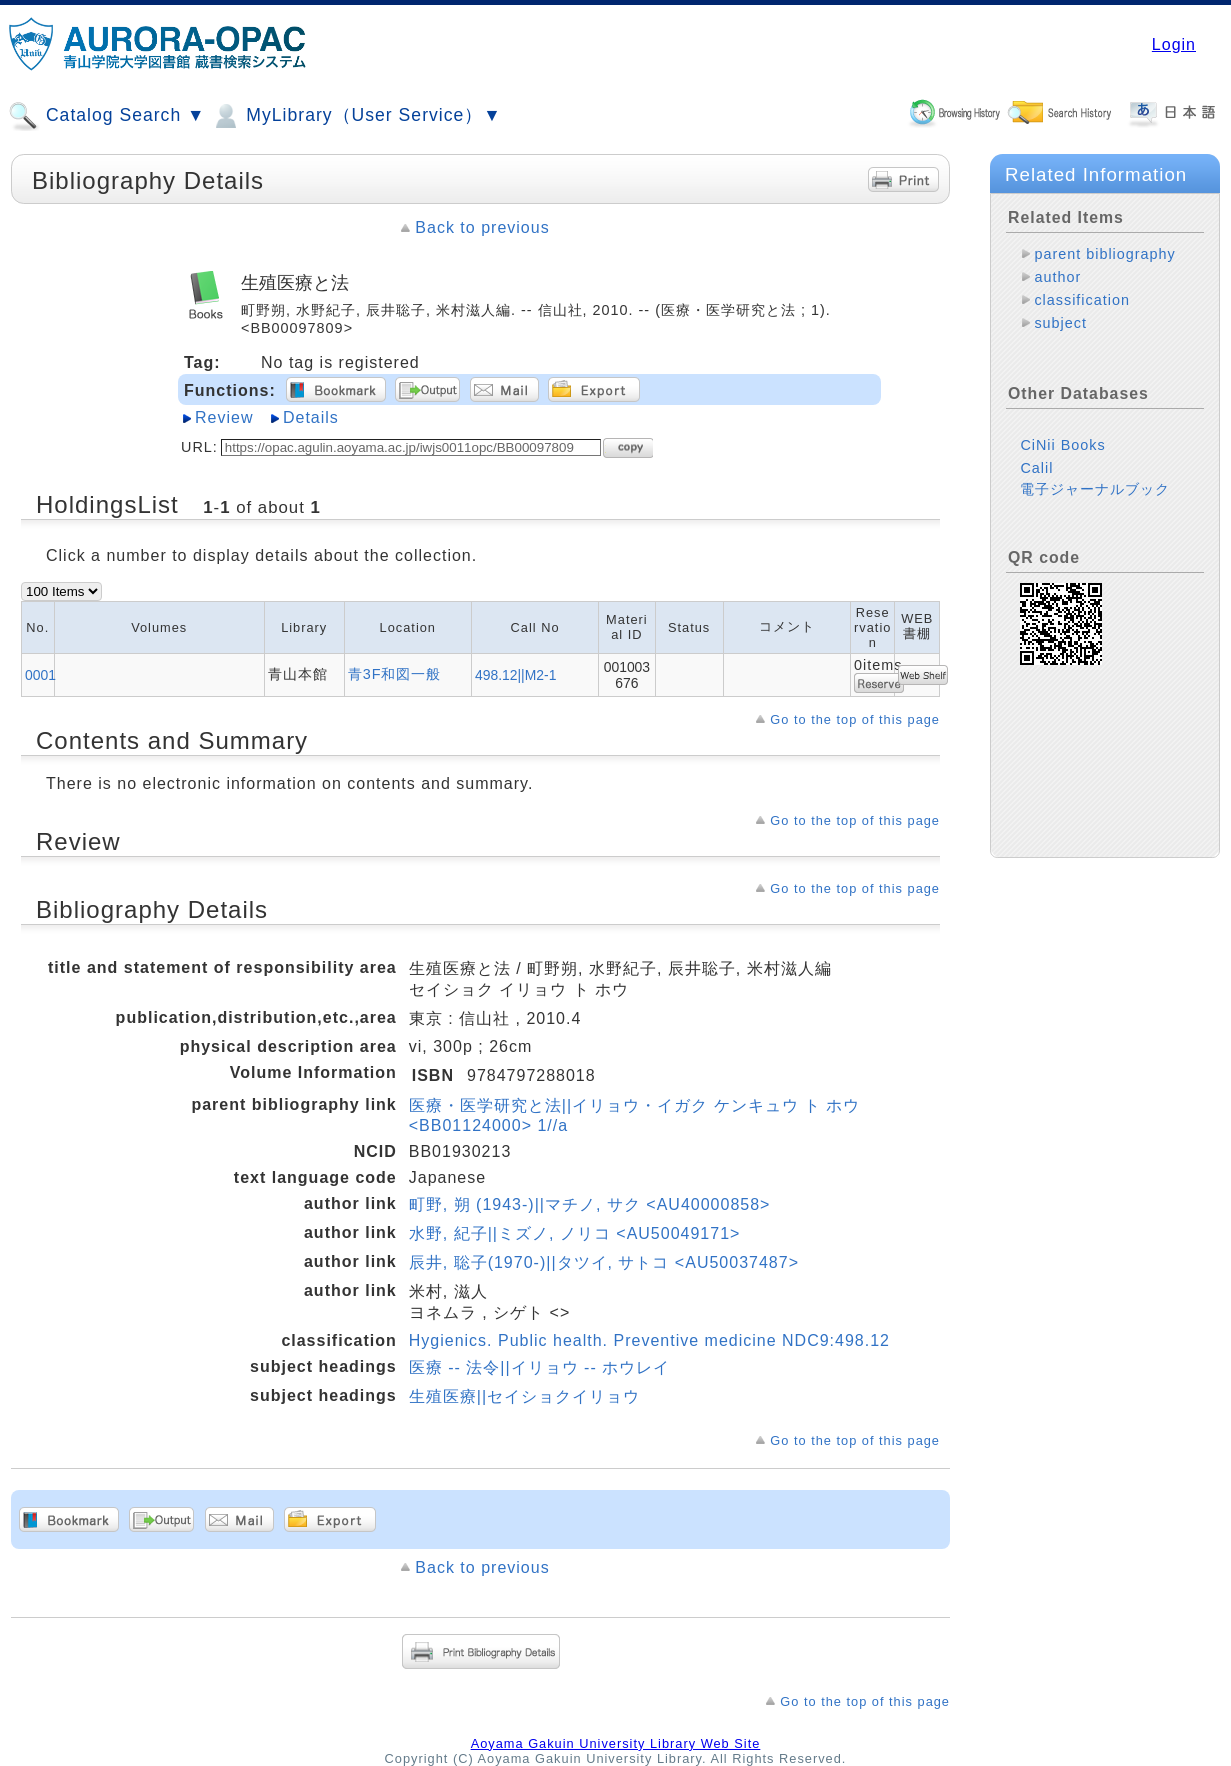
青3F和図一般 (395, 674)
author (1057, 277)
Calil (1036, 468)
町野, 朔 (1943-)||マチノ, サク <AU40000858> (590, 1204)
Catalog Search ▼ (106, 116)
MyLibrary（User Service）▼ (355, 116)
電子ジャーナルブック (1095, 489)
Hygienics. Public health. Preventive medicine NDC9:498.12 (649, 1340)
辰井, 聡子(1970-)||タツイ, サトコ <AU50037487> (604, 1262)
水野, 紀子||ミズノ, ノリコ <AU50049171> (575, 1233)
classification (1082, 300)
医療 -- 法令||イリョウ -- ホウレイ (539, 1367)
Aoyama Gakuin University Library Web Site (616, 1743)
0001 (40, 675)
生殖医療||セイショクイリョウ (524, 1396)
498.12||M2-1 (515, 675)
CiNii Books (1062, 445)
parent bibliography (1104, 254)
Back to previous (482, 227)
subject (1060, 323)
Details (311, 417)
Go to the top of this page (855, 719)
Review (224, 417)
